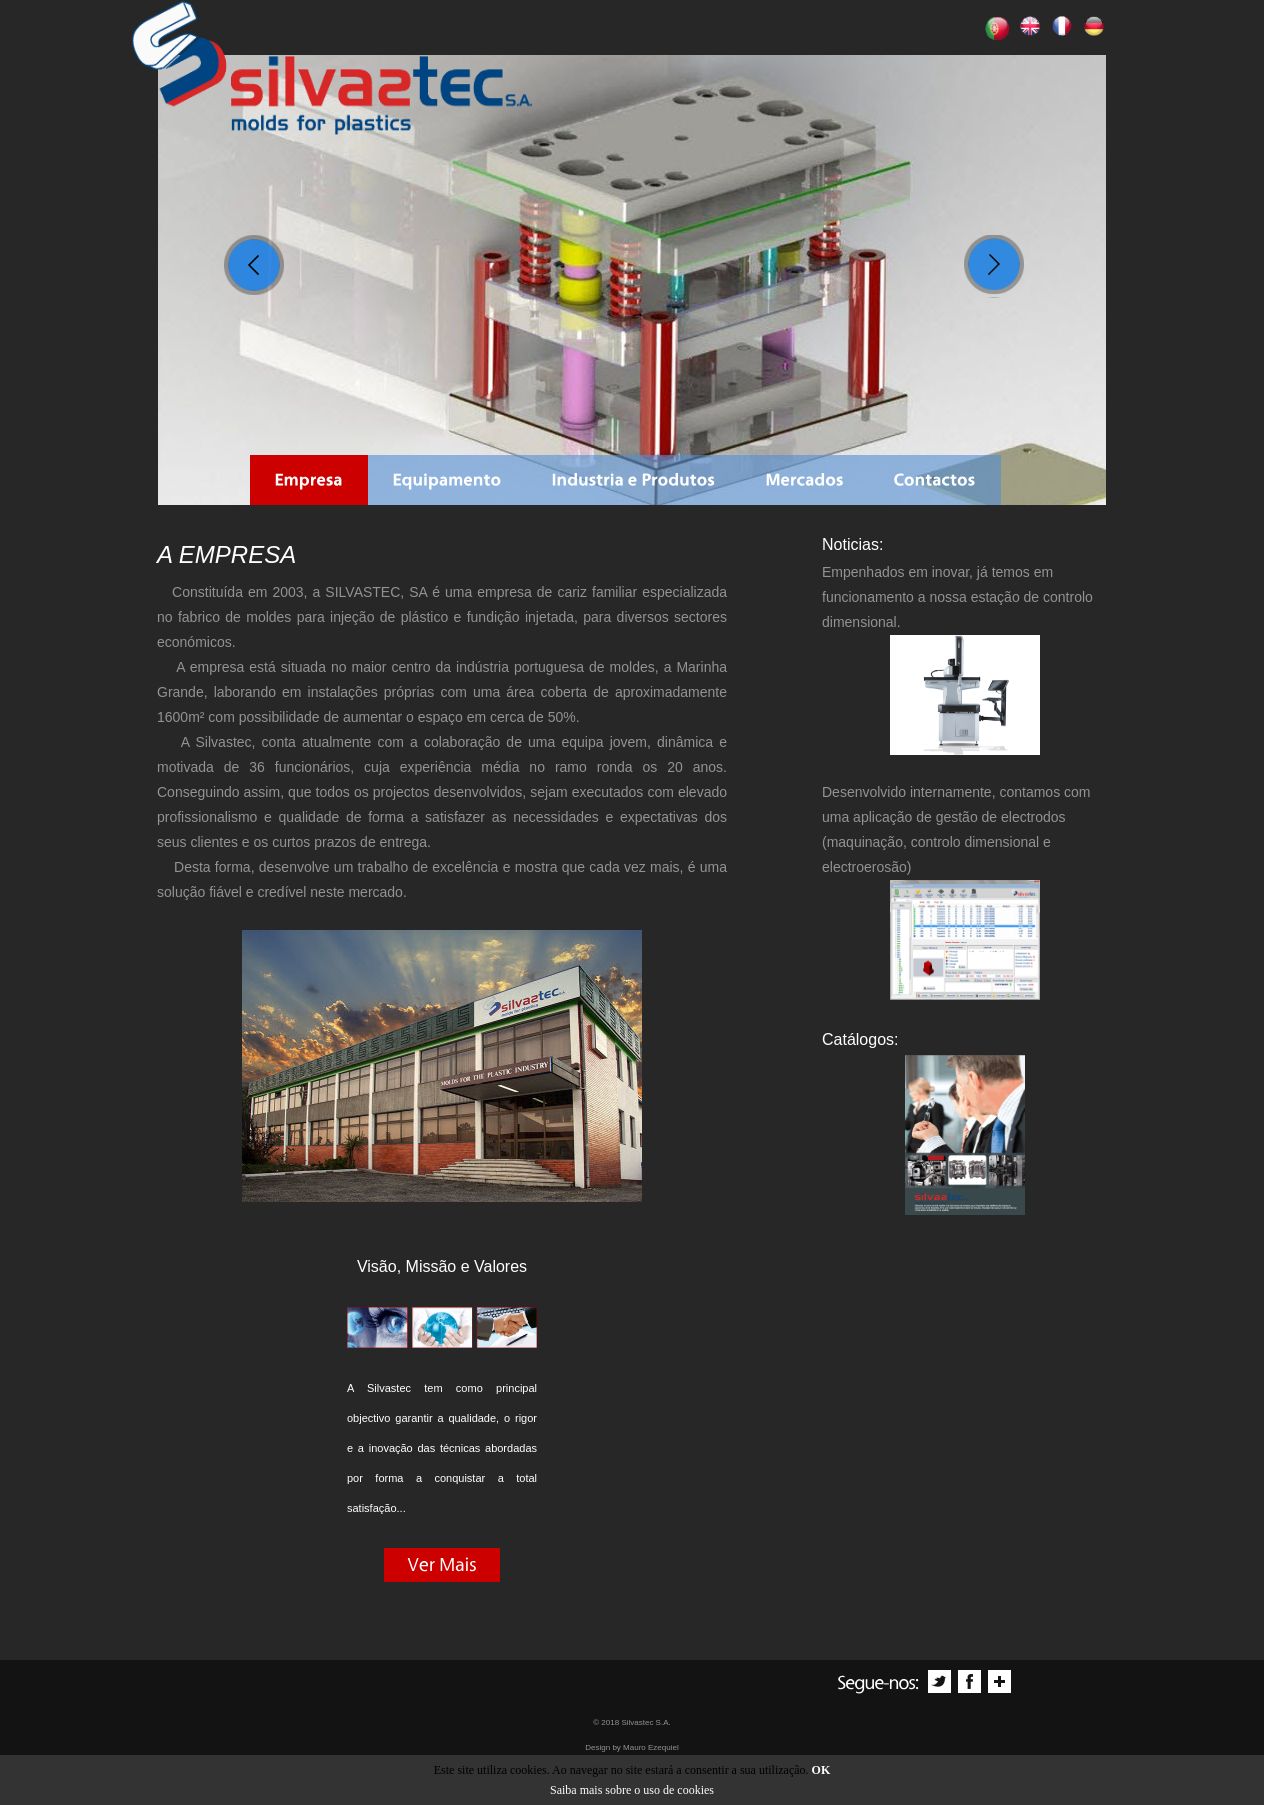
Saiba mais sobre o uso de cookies (632, 1790)
